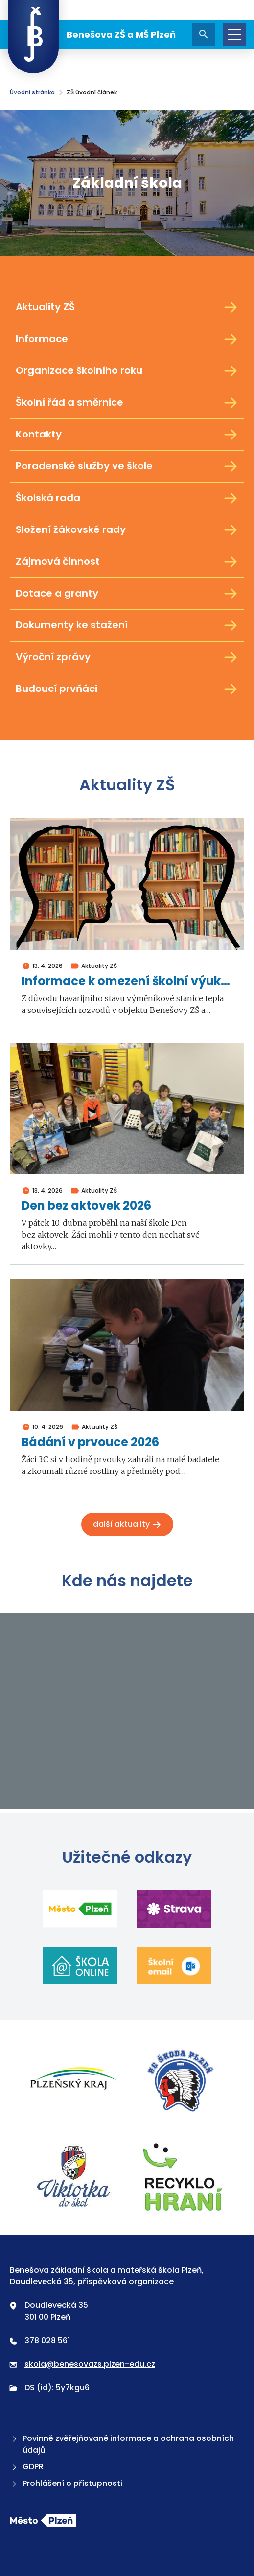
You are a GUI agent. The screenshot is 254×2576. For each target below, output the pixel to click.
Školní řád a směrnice (127, 403)
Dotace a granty (127, 593)
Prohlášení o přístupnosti (66, 2483)
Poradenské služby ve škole (127, 466)
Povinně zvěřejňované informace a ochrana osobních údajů (122, 2444)
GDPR (27, 2466)
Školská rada (127, 498)
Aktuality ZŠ (127, 307)
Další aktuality (127, 1524)
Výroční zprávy (127, 657)
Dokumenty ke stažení (127, 625)
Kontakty (127, 434)
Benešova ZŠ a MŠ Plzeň (92, 34)
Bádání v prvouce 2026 (90, 1442)
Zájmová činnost (127, 562)
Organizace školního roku (127, 371)
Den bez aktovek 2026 (86, 1206)
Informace (127, 339)
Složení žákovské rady (127, 530)
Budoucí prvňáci (127, 689)
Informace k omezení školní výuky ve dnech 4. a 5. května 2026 (127, 981)
